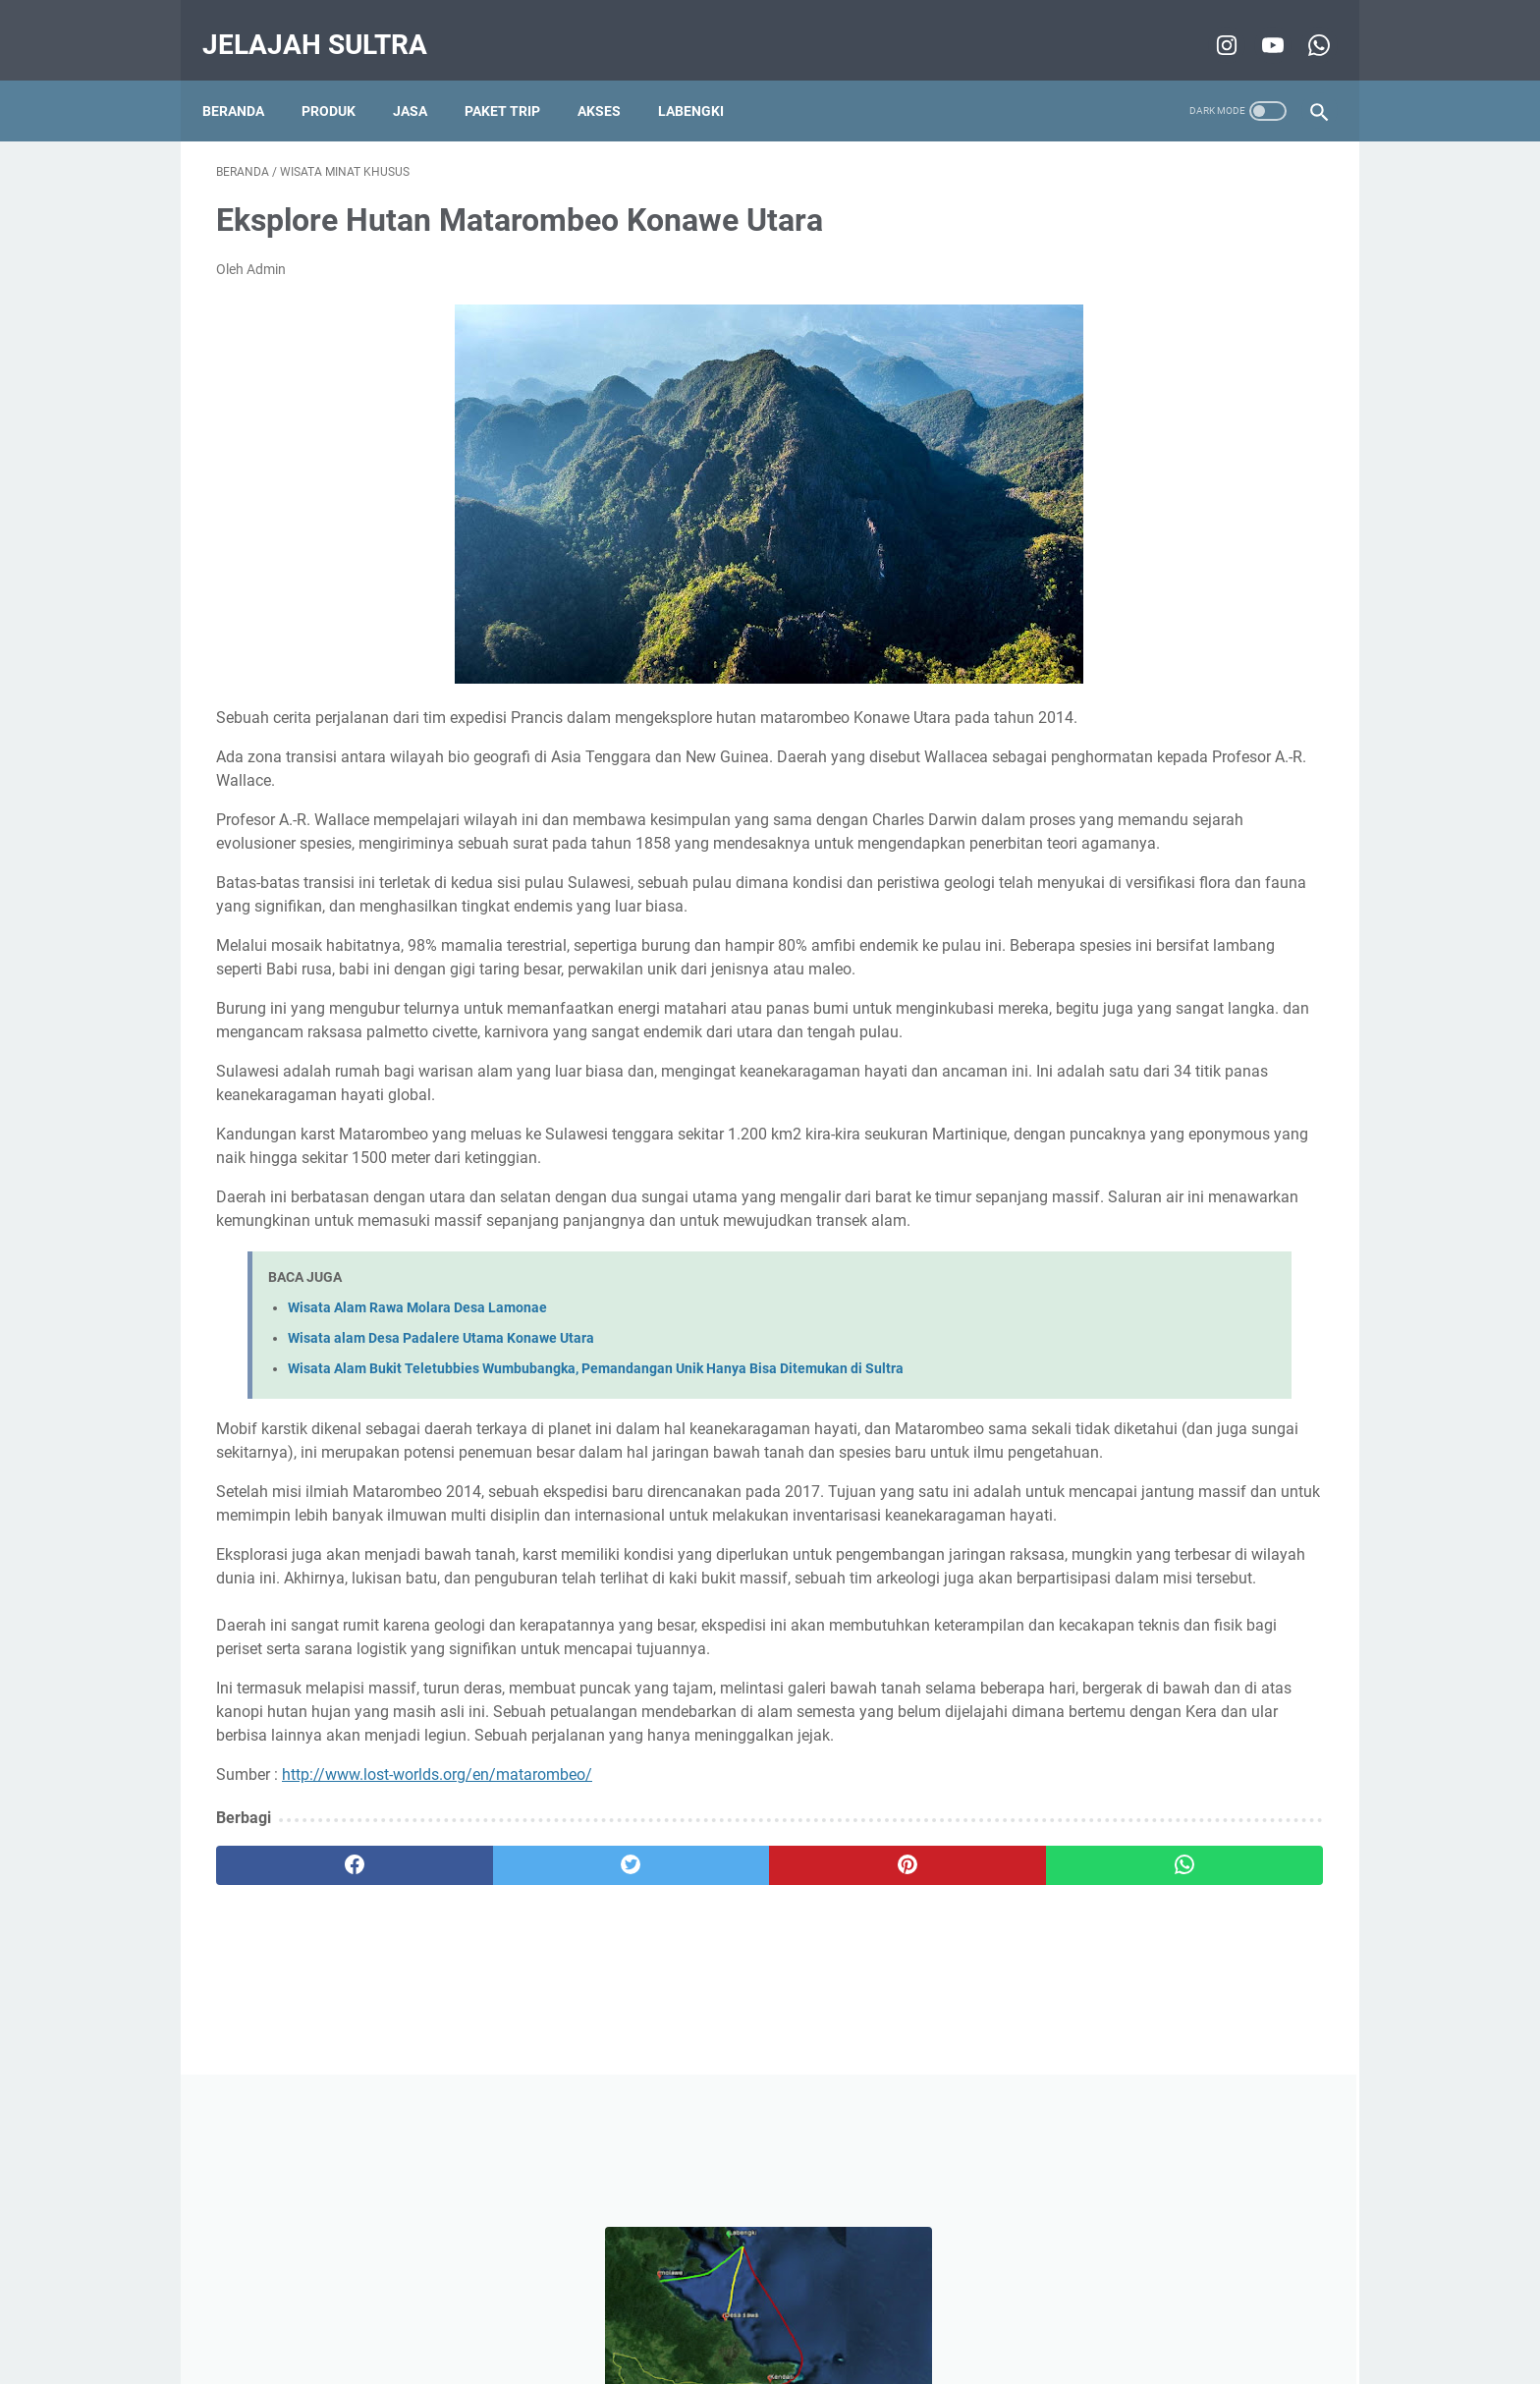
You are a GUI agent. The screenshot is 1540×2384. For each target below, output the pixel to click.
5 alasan (1065, 1054)
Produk (342, 77)
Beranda (247, 77)
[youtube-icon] (1257, 23)
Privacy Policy (740, 2313)
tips (1050, 981)
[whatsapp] (866, 2105)
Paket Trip (516, 77)
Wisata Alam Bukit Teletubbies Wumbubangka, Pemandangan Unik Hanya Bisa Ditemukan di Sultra (596, 1490)
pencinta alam (1232, 945)
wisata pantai (1081, 1018)
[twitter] (494, 2105)
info (1221, 981)
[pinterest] (680, 2105)
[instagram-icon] (1210, 23)
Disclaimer (647, 2313)
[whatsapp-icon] (1303, 23)
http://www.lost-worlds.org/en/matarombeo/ (437, 2014)
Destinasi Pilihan (1135, 981)
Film (1127, 1054)
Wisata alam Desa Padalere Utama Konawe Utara (441, 1460)
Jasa (424, 77)
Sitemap (972, 2313)
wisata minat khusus (1102, 945)
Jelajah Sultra (328, 23)
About (821, 2313)
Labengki (705, 77)
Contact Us (893, 2313)
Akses (612, 77)
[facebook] (309, 2105)
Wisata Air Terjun (1197, 1018)
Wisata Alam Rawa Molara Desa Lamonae (417, 1429)
